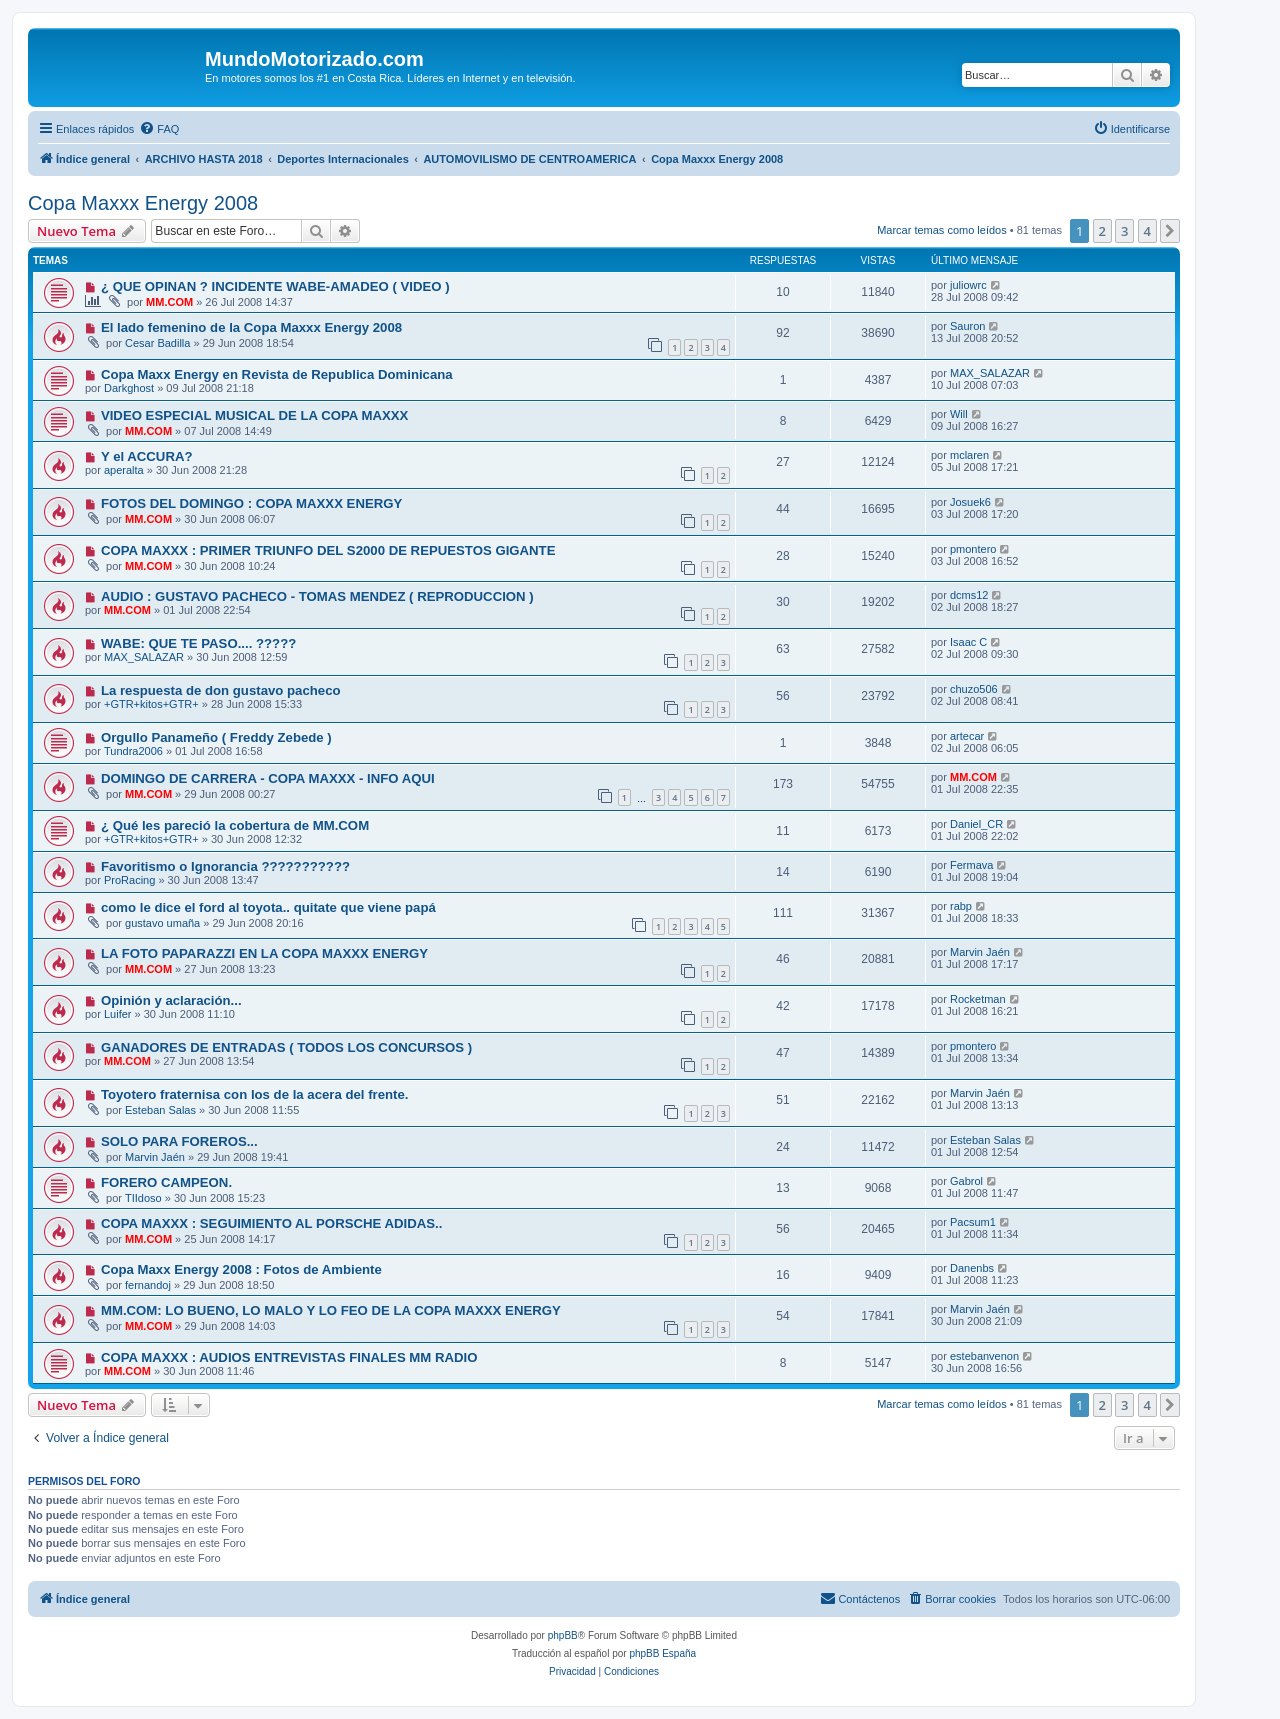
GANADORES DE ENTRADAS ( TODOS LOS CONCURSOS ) (286, 1047)
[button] (1170, 231)
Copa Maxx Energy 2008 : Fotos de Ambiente (241, 1269)
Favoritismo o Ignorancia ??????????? (225, 866)
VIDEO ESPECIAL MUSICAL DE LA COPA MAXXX (255, 415)
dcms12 (969, 595)
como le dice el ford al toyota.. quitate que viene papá (268, 907)
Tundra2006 (133, 751)
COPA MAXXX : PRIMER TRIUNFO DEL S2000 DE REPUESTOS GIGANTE (328, 550)
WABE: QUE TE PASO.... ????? (198, 643)
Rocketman (978, 999)
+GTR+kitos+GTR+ (151, 704)
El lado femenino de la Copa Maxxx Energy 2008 (251, 327)
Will (959, 414)
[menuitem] (159, 129)
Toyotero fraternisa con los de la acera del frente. (255, 1094)
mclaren (969, 455)
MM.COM (169, 302)
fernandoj (148, 1285)
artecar (967, 736)
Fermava (971, 865)
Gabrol (966, 1181)
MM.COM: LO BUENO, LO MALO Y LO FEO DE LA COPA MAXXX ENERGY (331, 1310)
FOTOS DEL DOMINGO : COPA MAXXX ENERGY (251, 503)
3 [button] (1124, 231)
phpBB (563, 1635)
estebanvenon (984, 1356)
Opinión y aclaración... (171, 1000)
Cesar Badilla (157, 343)
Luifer (118, 1014)
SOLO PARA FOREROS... (179, 1141)
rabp (961, 906)
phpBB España (662, 1653)
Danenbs (972, 1268)
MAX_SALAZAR (990, 373)
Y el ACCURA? (147, 456)
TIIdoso (143, 1198)
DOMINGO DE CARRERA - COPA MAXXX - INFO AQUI (268, 778)
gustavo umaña (162, 923)
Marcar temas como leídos (942, 230)
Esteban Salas (160, 1110)
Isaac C (968, 642)
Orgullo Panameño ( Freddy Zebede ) (216, 737)
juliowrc (968, 285)
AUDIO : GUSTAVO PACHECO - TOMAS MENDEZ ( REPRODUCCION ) (317, 596)
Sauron (967, 326)
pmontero (973, 549)
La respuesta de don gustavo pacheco (221, 690)
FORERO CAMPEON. (166, 1182)
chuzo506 (974, 689)
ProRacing (129, 880)
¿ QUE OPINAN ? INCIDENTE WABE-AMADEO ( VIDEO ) (275, 286)
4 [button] (1147, 231)
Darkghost (129, 388)
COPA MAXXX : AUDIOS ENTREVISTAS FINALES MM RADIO (289, 1357)
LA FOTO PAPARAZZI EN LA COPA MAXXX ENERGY (264, 953)
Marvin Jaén (980, 952)
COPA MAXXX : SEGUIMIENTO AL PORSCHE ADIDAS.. (271, 1223)
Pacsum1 (973, 1222)
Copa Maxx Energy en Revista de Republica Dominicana (277, 374)
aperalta (124, 470)
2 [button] (1102, 231)
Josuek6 (970, 502)
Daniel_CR (976, 824)
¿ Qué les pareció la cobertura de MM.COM (235, 825)
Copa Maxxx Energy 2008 (143, 203)
